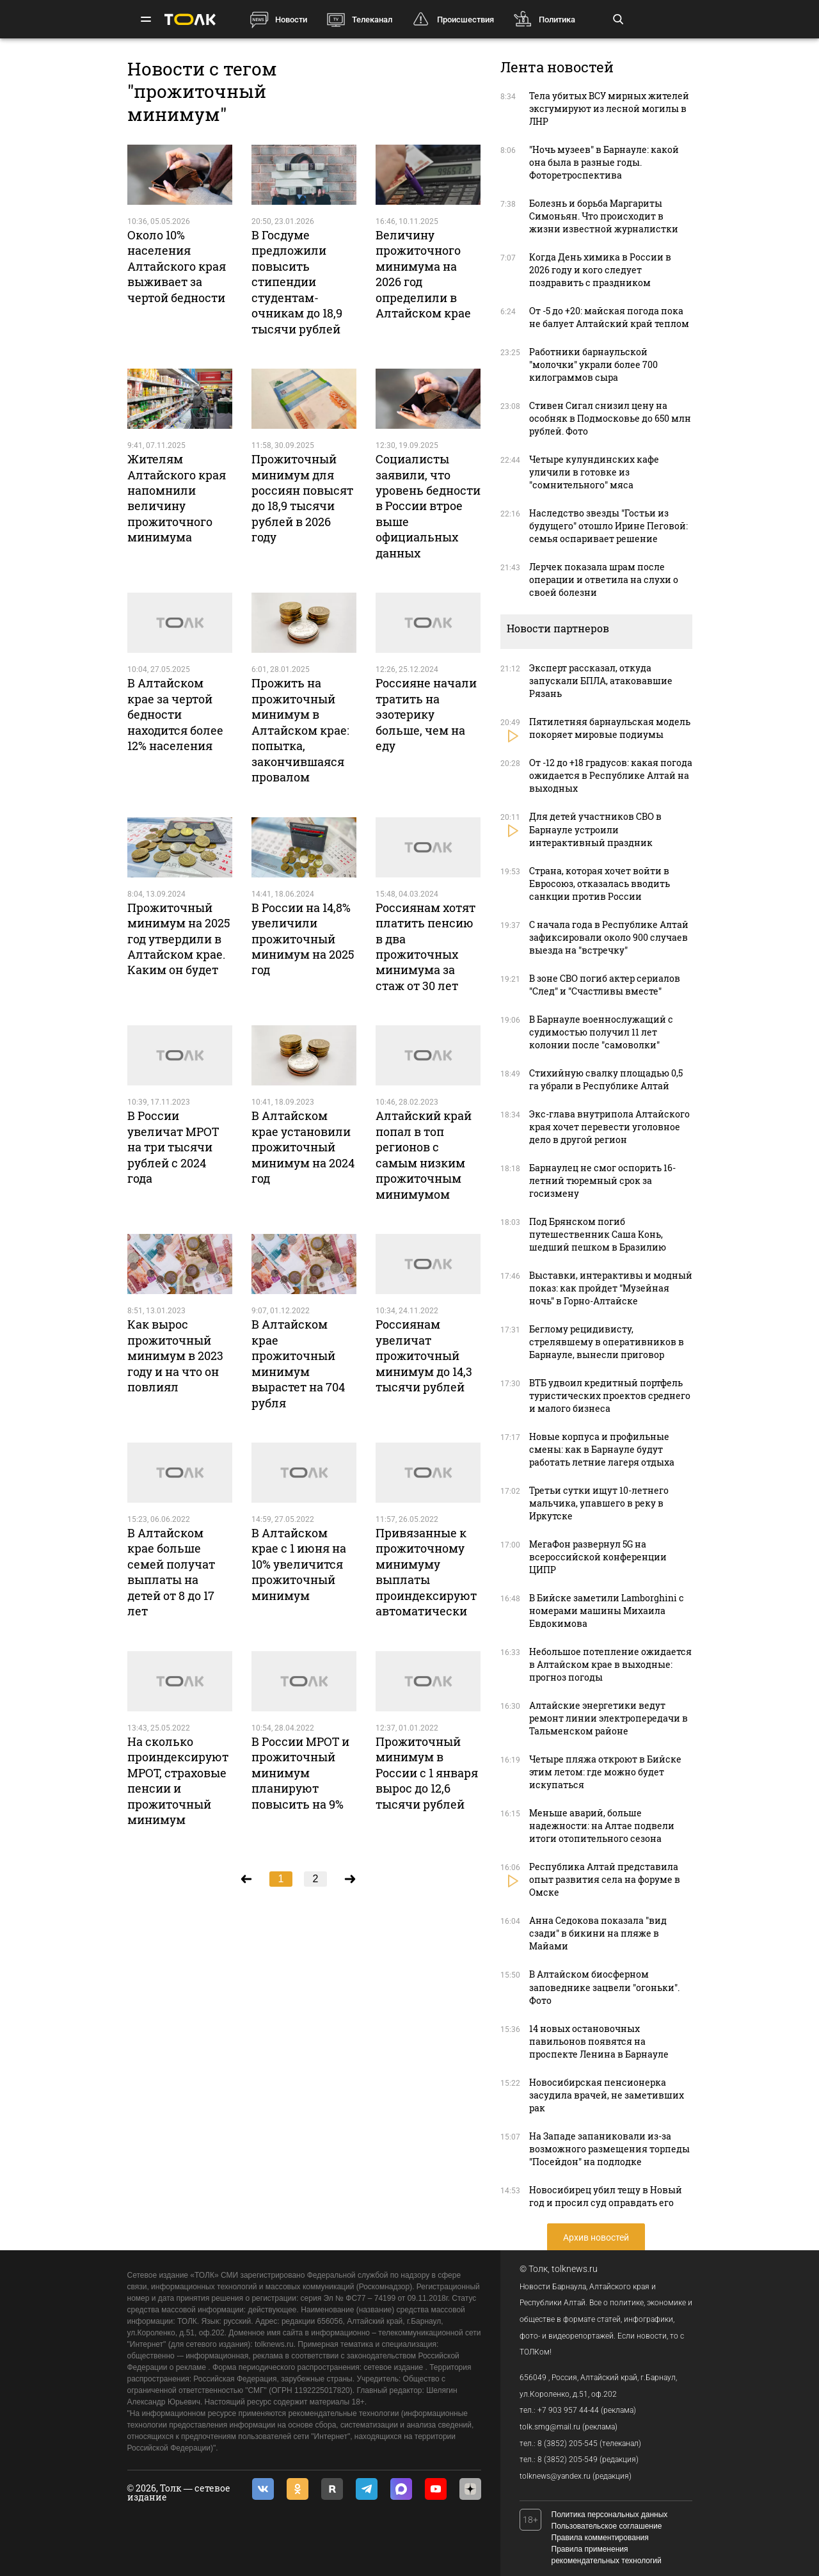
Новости (291, 19)
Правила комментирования (600, 2537)
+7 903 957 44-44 (568, 2410)
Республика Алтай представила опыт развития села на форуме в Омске (604, 1879)
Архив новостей (596, 2237)
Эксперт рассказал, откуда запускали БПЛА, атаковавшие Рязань (600, 681)
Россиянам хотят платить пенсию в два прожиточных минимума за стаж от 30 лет (425, 946)
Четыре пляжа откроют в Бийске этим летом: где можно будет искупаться (605, 1772)
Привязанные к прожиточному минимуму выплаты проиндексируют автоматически (426, 1572)
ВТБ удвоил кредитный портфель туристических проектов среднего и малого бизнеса (609, 1395)
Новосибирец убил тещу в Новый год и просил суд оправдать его (605, 2196)
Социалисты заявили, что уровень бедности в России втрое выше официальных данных (428, 506)
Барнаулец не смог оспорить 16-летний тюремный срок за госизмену (602, 1180)
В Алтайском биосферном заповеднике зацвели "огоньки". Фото (604, 1987)
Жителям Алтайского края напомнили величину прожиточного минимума (176, 498)
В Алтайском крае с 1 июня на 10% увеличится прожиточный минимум (298, 1564)
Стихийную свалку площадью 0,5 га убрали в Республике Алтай (606, 1079)
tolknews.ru (575, 2269)
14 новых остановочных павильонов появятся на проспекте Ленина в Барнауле (599, 2041)
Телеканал (372, 19)
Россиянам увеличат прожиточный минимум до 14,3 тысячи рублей (424, 1355)
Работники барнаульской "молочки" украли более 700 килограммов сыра (593, 364)
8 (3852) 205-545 (567, 2443)
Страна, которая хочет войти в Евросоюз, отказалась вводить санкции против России (599, 883)
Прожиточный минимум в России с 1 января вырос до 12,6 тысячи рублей (427, 1773)
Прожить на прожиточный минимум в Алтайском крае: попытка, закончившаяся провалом (300, 730)
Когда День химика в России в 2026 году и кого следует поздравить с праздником (600, 270)
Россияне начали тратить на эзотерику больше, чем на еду (426, 714)
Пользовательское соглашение (607, 2526)
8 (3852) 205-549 (567, 2459)
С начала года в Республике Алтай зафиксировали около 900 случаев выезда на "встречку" (608, 937)
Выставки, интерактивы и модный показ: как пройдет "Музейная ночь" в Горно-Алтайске (610, 1288)
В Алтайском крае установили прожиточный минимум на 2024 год (302, 1147)
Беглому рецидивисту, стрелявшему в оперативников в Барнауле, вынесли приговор (606, 1342)
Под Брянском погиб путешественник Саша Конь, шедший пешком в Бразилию (597, 1234)
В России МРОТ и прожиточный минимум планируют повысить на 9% (300, 1773)
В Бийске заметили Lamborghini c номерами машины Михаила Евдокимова (606, 1610)
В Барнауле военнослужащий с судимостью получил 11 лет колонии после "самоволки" (601, 1032)
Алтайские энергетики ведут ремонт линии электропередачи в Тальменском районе (608, 1718)
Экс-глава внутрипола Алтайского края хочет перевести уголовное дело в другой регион (609, 1127)
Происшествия (465, 19)
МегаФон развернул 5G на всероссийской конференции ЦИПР (598, 1557)
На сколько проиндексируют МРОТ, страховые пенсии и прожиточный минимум (177, 1780)
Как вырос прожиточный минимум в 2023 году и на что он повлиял (175, 1355)
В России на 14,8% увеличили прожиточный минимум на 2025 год (302, 939)
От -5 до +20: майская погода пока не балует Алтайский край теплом (609, 317)
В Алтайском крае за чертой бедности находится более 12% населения (175, 714)
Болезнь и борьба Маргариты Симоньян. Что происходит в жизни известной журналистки (603, 216)
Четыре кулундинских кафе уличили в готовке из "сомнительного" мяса (594, 472)
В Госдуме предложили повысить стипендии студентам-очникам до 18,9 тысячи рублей (296, 282)
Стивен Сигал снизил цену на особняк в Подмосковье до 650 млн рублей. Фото (610, 418)
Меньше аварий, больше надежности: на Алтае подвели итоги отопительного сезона (601, 1825)
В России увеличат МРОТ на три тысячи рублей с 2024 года (173, 1147)
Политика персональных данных (610, 2514)
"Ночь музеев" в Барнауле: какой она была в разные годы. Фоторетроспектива (604, 162)
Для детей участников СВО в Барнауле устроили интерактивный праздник (595, 829)
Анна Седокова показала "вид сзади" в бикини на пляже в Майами (598, 1933)
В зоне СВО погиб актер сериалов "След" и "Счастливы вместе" (604, 984)
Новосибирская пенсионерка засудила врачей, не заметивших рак (606, 2095)
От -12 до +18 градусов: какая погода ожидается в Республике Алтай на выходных (610, 775)
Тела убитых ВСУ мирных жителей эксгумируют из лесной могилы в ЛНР (609, 108)
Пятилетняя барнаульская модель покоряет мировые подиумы (609, 728)
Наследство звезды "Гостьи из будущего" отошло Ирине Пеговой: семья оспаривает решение (608, 526)
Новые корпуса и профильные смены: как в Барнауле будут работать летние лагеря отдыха (601, 1449)
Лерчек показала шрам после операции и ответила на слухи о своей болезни (603, 579)
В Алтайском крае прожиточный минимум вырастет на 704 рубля (298, 1363)
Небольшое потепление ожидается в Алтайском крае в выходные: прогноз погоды (610, 1664)
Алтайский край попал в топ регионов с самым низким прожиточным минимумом (424, 1154)
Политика (557, 19)
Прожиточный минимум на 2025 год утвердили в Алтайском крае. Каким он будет (178, 939)
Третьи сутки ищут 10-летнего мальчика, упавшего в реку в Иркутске (599, 1503)
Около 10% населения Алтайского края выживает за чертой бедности (176, 266)
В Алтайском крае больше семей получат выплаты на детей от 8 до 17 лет (171, 1572)
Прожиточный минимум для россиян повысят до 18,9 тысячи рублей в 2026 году (302, 498)
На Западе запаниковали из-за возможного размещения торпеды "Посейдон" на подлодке (609, 2149)
